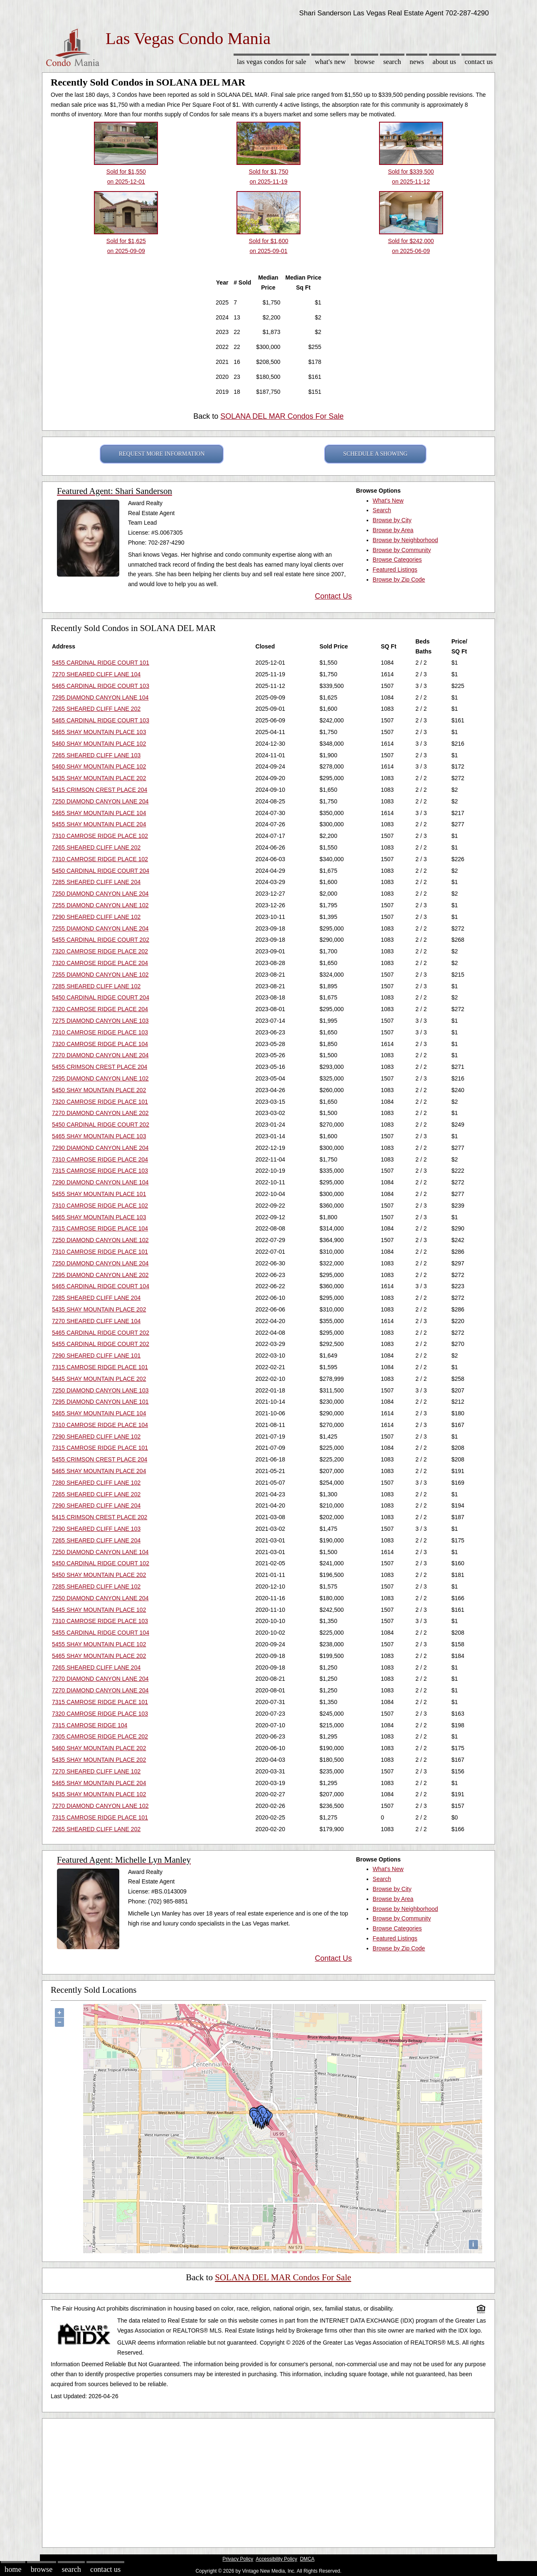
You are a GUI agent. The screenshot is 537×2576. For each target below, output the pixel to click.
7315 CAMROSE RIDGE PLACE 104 (100, 1228)
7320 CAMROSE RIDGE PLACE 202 (100, 951)
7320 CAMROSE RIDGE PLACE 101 (100, 1101)
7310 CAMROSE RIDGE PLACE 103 (100, 1032)
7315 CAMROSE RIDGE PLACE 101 (100, 1367)
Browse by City (392, 520)
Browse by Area (393, 530)
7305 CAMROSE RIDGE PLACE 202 (100, 1736)
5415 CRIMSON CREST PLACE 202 (99, 1517)
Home (13, 2569)
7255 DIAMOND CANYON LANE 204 (100, 928)
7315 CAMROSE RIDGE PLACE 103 (100, 1170)
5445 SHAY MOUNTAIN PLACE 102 (99, 1609)
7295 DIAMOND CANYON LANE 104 (100, 697)
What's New (330, 62)
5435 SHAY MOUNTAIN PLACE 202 (99, 778)
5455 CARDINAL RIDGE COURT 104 (100, 1632)
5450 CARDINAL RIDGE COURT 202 (100, 1124)
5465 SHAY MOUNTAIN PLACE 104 (99, 813)
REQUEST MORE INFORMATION (162, 454)
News (417, 62)
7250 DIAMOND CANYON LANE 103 (100, 1390)
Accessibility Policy (276, 2559)
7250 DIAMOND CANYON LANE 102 (100, 1240)
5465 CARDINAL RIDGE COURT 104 (100, 1286)
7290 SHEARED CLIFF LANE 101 (96, 1355)
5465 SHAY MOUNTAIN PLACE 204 (99, 1471)
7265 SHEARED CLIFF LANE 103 (96, 755)
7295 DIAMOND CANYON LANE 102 (100, 1078)
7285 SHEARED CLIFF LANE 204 (96, 882)
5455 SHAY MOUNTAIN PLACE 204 (99, 824)
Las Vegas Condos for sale (271, 62)
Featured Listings (395, 569)
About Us (444, 62)
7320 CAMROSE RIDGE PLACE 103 (100, 1713)
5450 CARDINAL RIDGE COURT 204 (100, 870)
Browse (364, 62)
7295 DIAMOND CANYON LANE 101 (100, 1401)
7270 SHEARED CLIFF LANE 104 (96, 674)
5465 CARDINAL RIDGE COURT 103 (100, 686)
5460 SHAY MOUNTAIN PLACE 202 (99, 1748)
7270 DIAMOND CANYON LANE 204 (100, 1055)
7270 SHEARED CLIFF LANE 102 (96, 1771)
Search (392, 62)
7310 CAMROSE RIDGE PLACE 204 (100, 1159)
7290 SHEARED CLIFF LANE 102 (96, 917)
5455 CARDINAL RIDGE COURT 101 (100, 662)
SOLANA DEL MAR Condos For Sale (281, 416)
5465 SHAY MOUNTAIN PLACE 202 (99, 1656)
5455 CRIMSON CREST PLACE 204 (99, 1066)
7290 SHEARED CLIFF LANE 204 (96, 1505)
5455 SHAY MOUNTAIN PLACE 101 (99, 1194)
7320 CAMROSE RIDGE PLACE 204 (100, 963)
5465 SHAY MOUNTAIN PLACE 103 (99, 732)
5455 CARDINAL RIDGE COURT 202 (100, 939)
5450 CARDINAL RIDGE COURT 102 (100, 1563)
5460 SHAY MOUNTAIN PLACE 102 (99, 743)
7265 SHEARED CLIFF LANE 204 (96, 1540)
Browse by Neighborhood (405, 540)
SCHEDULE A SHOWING (375, 454)
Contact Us (479, 62)
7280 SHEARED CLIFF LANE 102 (96, 1482)
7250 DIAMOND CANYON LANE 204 (100, 801)
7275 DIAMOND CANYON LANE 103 (100, 1020)
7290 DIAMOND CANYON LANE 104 (100, 1182)
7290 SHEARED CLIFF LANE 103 (96, 1528)
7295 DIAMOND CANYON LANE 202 (100, 1275)
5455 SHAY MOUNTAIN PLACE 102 (99, 1644)
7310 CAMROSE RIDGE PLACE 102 (100, 835)
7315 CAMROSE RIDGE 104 (89, 1725)
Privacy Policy (237, 2559)
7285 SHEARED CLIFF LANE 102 (96, 986)
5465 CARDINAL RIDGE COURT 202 (100, 1332)
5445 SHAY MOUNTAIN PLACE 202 (99, 1378)
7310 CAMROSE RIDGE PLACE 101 (100, 1251)
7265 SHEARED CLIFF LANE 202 (96, 708)
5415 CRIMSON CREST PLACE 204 (99, 789)
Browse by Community (402, 550)
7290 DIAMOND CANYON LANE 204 (100, 1147)
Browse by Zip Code (399, 579)
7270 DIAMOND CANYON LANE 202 (100, 1113)
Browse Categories (397, 559)
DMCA (307, 2559)
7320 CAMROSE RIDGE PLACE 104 (100, 1044)
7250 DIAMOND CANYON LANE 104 (100, 1552)
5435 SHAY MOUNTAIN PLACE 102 (99, 1794)
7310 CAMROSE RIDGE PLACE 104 (100, 1425)
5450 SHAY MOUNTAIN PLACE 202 (99, 1090)
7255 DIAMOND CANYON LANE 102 (100, 905)
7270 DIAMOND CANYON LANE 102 (100, 1805)
